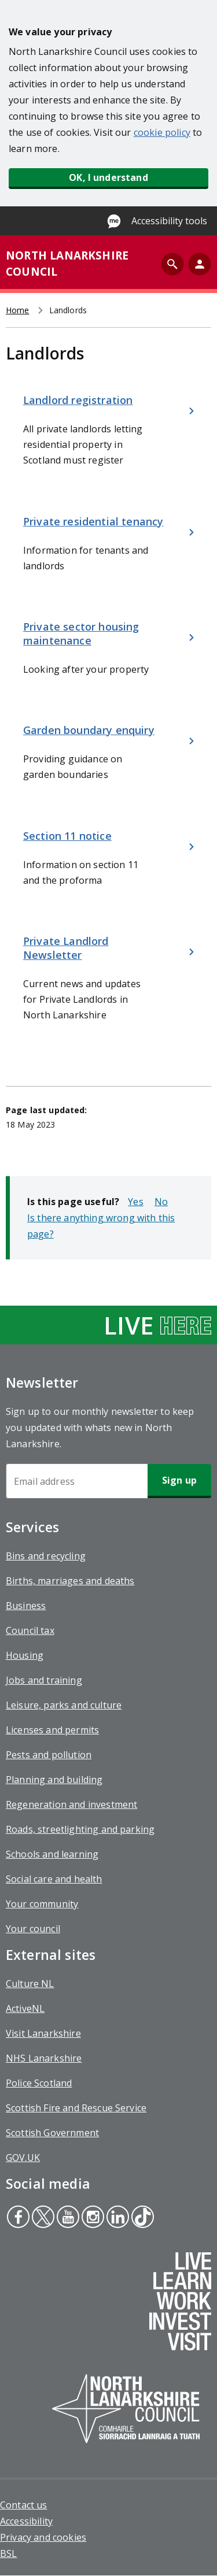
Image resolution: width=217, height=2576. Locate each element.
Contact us (23, 2505)
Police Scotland (39, 2083)
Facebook (18, 2218)
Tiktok (141, 2218)
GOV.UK (23, 2157)
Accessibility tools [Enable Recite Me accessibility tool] (169, 220)
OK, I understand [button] (108, 177)
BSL (8, 2553)
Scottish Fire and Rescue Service (76, 2107)
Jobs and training (44, 1680)
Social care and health (54, 1879)
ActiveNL (25, 2008)
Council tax (30, 1630)
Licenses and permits (52, 1729)
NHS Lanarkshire (44, 2058)
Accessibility (26, 2521)
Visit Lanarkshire (43, 2033)
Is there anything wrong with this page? (101, 1225)
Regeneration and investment (71, 1804)
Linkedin (117, 2218)
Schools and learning (52, 1854)
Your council (33, 1928)
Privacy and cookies (43, 2537)
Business (26, 1605)
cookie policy (162, 132)
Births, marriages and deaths (70, 1580)
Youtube (66, 2218)
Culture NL (30, 1983)
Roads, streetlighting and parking (80, 1829)
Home (18, 310)
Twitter (43, 2218)
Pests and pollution (48, 1754)
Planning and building (54, 1779)
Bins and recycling (46, 1556)
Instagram (91, 2218)
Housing (24, 1655)
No (161, 1201)
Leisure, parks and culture (64, 1705)
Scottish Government (52, 2132)
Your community (42, 1903)
